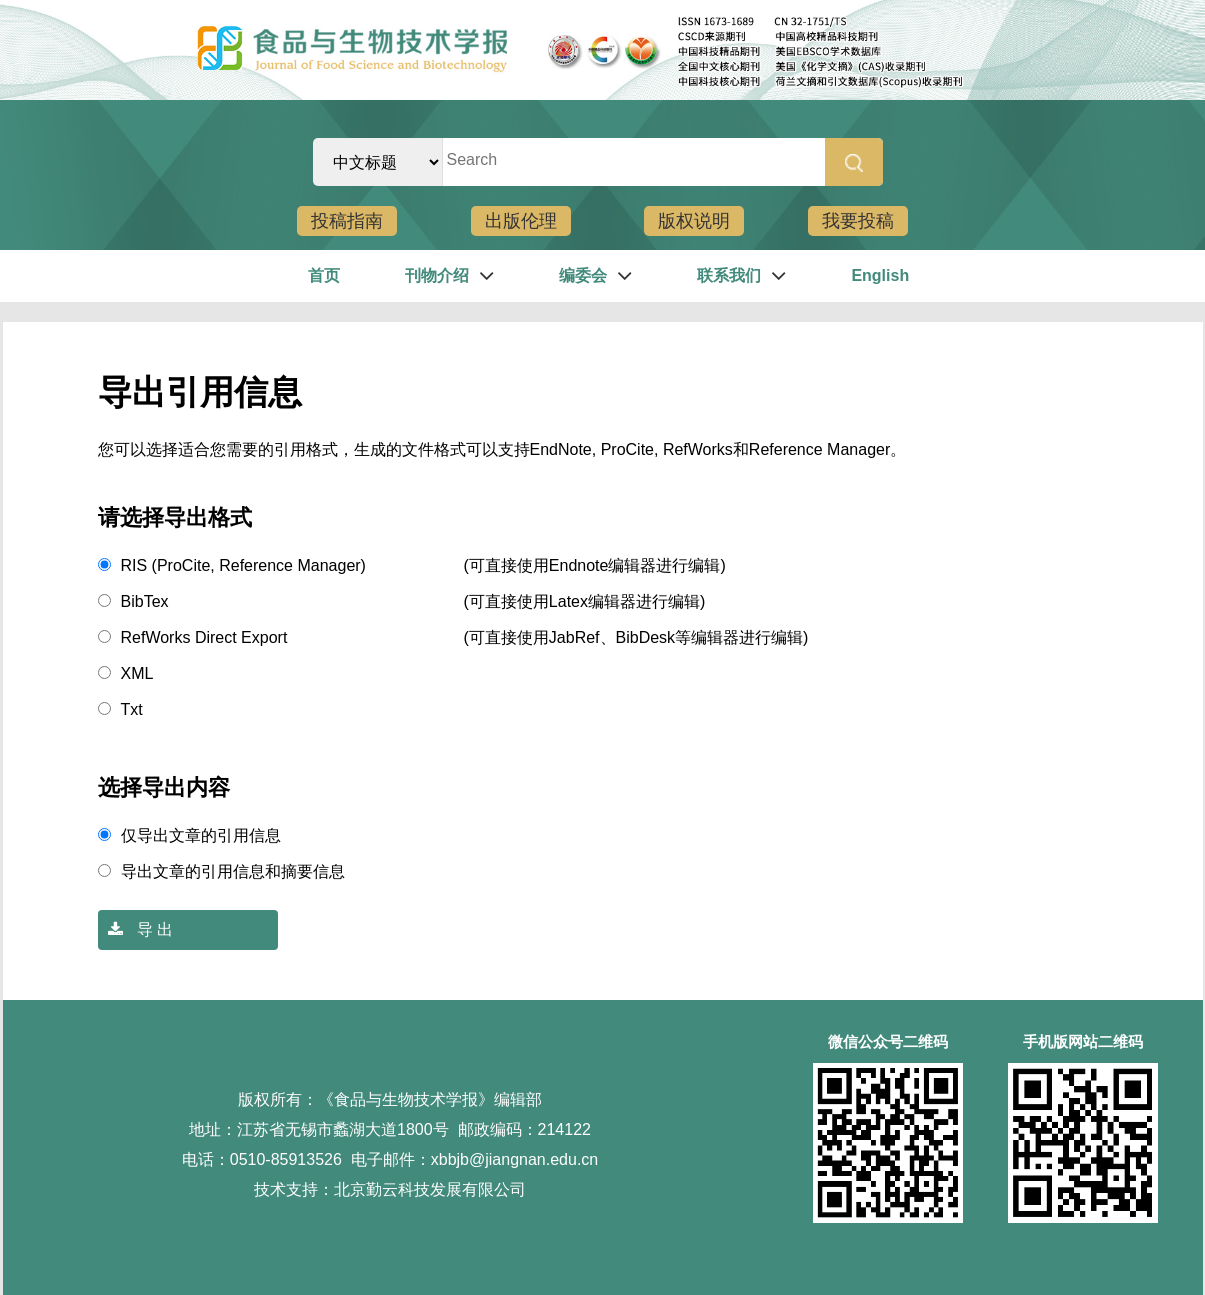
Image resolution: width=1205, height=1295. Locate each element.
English (880, 275)
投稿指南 (347, 221)
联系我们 (729, 275)
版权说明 (694, 221)
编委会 (583, 275)
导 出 (136, 929)
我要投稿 (858, 221)
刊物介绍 (437, 275)
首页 (324, 275)
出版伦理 (521, 221)
